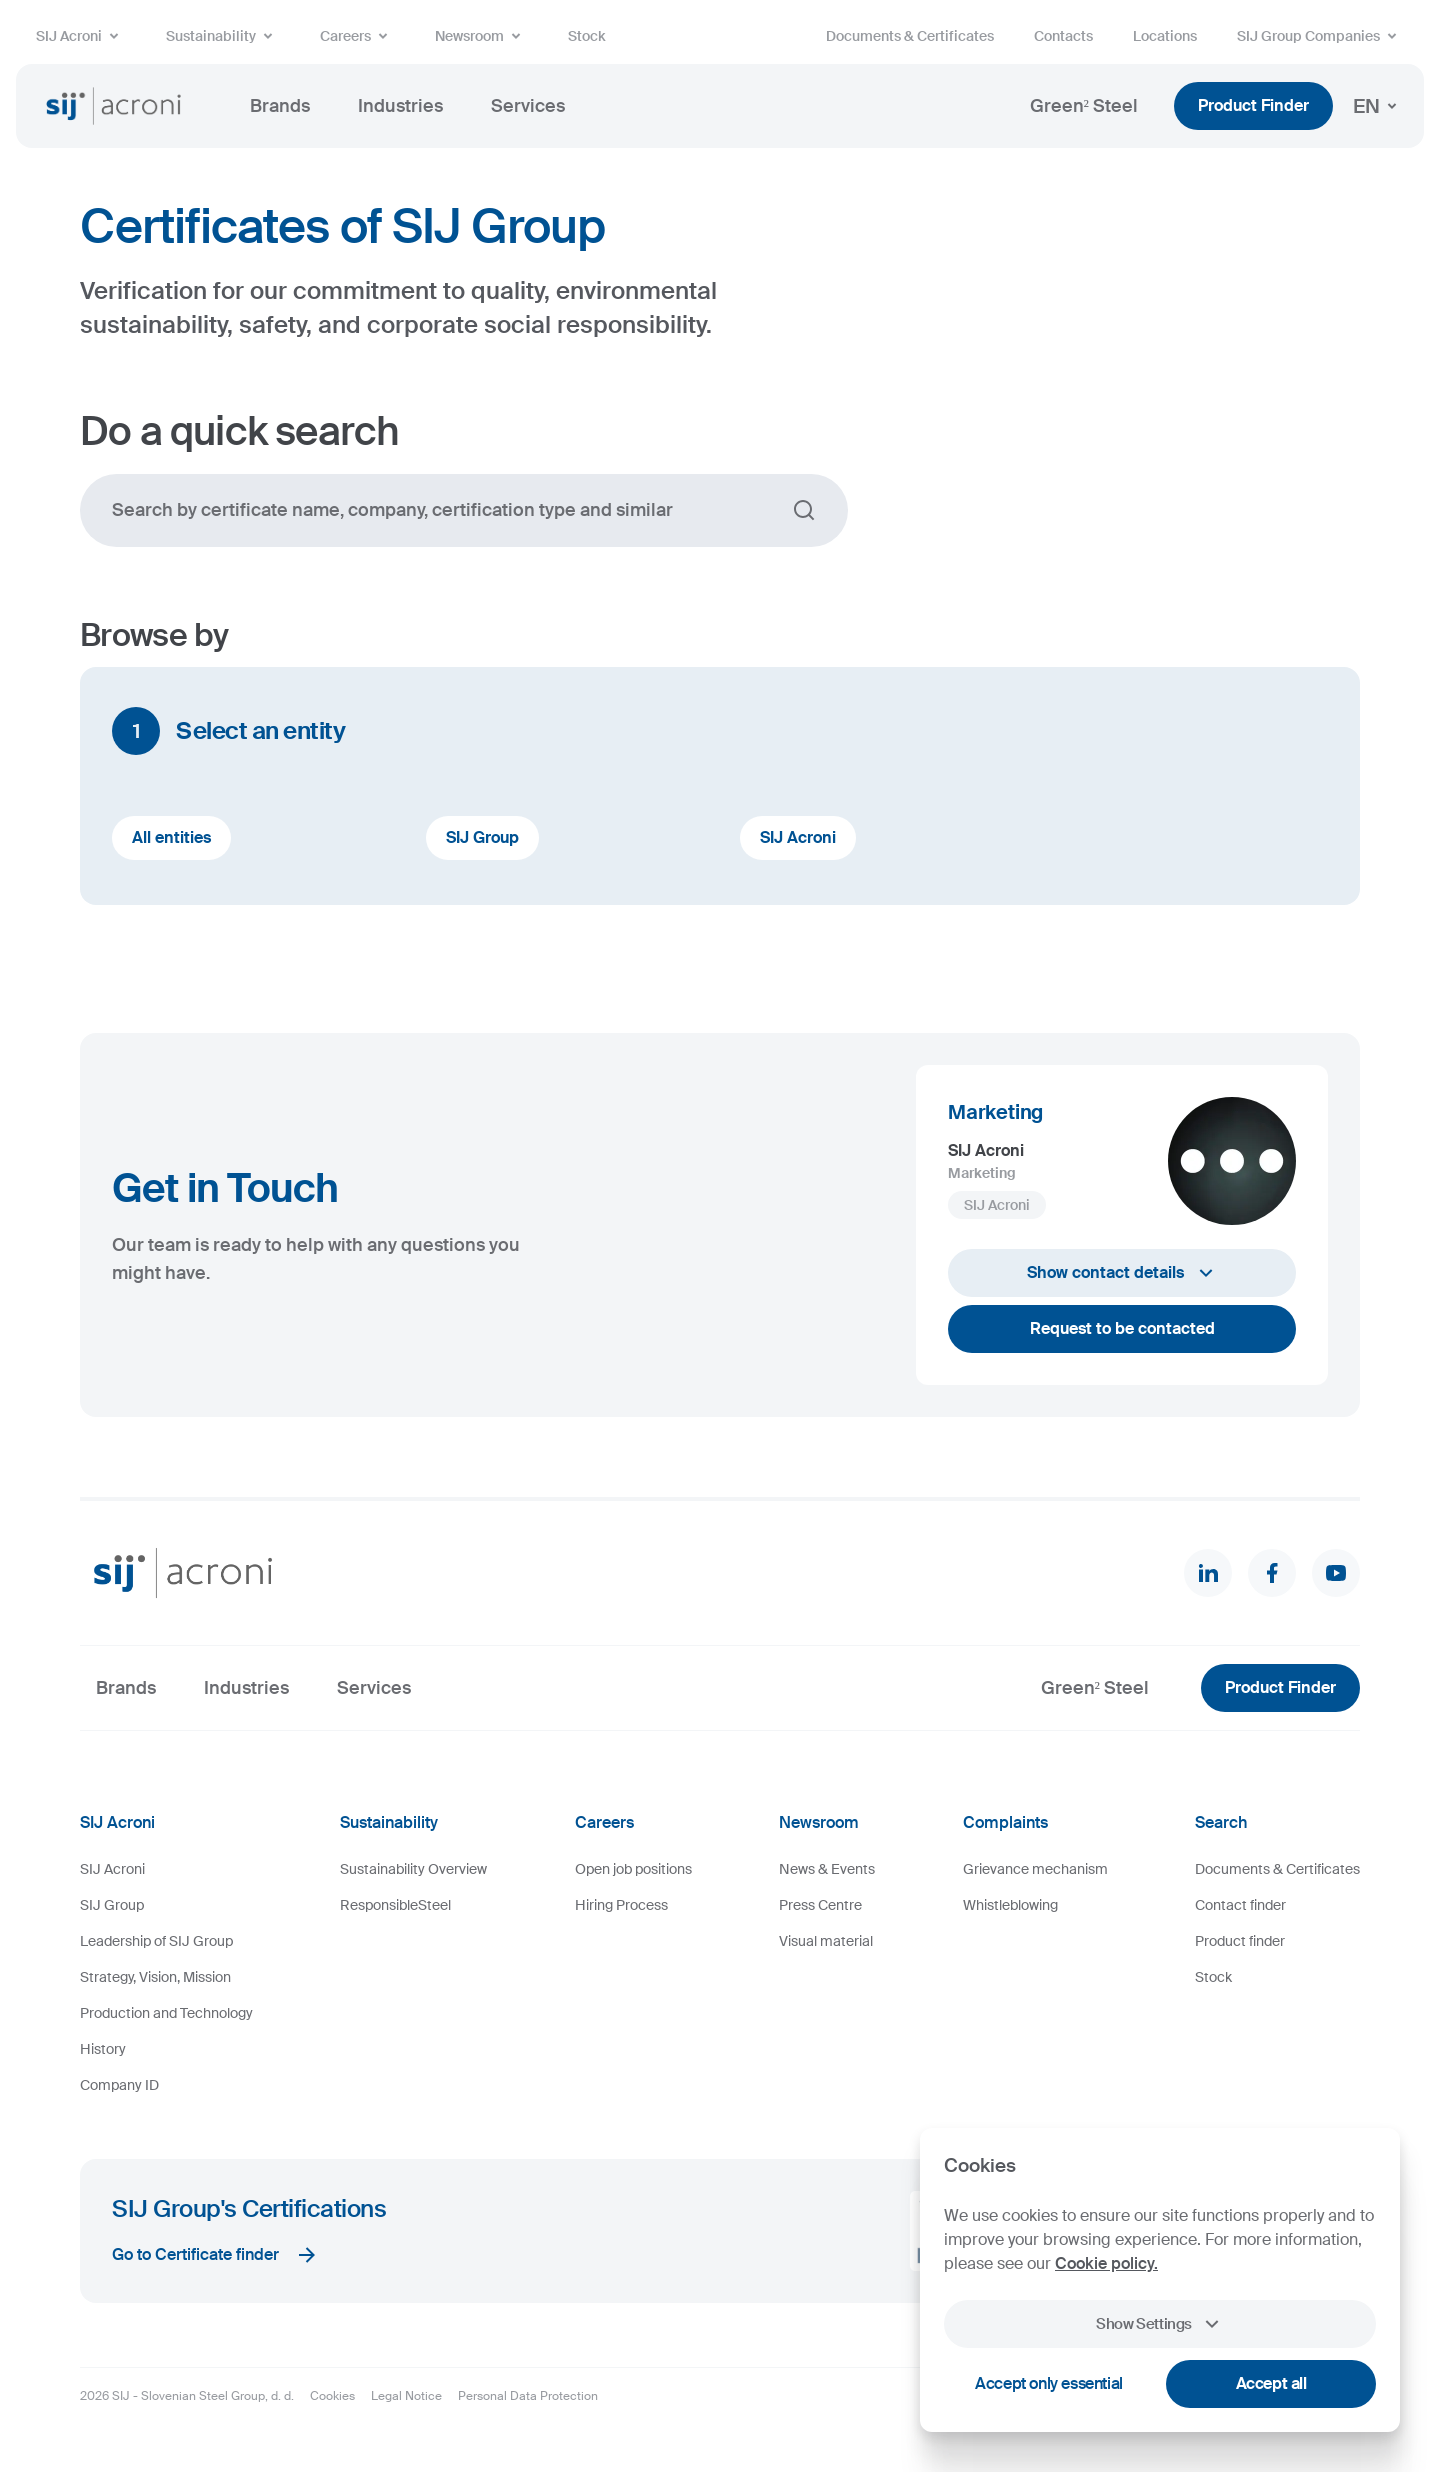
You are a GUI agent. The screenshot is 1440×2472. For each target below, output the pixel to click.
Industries (400, 106)
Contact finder (1240, 1905)
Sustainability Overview (413, 1869)
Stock (586, 36)
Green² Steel (1084, 106)
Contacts (1063, 36)
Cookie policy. (1106, 2263)
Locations (1165, 36)
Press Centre (820, 1905)
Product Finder (1253, 105)
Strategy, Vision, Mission (155, 1977)
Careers (357, 36)
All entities (171, 837)
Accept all (1271, 2383)
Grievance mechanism (1035, 1869)
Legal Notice (406, 2396)
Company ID (119, 2085)
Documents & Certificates (910, 36)
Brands (280, 106)
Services (528, 106)
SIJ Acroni (81, 36)
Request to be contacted (1122, 1328)
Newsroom (481, 36)
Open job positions (633, 1869)
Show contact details (1122, 1273)
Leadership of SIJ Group (156, 1941)
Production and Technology (166, 2013)
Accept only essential (1049, 2383)
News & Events (827, 1869)
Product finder (1240, 1941)
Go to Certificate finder (215, 2255)
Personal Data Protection (528, 2396)
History (103, 2049)
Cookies (332, 2396)
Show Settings (1160, 2324)
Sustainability (223, 36)
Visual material (826, 1941)
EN (1378, 106)
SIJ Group (482, 837)
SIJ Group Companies (1320, 36)
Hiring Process (621, 1905)
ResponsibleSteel (395, 1905)
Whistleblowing (1010, 1905)
